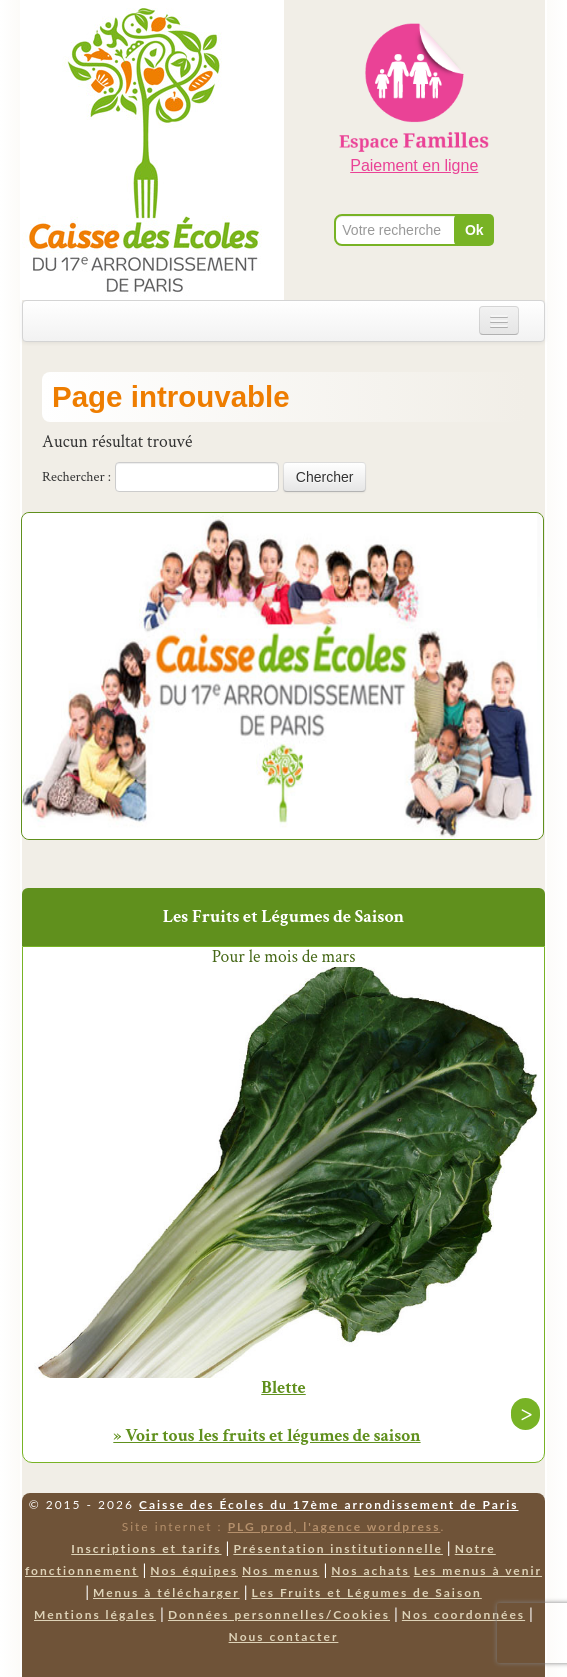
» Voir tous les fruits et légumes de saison (266, 1435)
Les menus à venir (478, 1570)
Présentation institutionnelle (338, 1548)
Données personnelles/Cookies (279, 1614)
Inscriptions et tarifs (146, 1548)
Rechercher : (76, 477)
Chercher (325, 477)
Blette (283, 1388)
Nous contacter (284, 1636)
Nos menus (280, 1570)
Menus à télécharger (166, 1592)
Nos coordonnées (463, 1614)
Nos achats (370, 1570)
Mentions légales (95, 1614)
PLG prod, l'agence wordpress (334, 1526)
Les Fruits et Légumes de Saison (367, 1592)
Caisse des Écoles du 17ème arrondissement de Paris (328, 1504)
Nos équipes (194, 1570)
